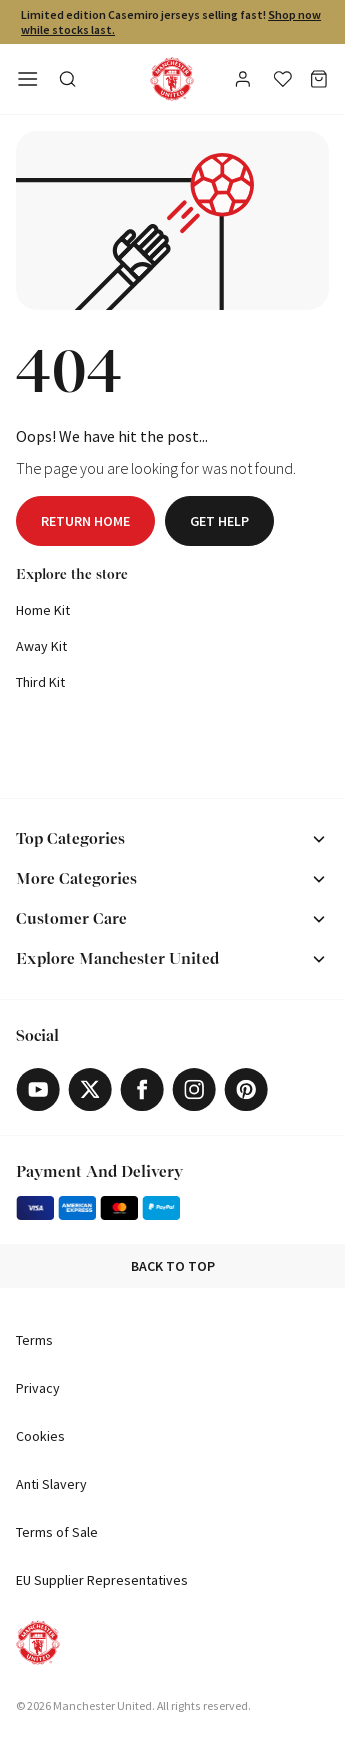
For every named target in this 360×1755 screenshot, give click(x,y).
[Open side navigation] (28, 79)
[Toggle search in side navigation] (68, 79)
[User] (245, 82)
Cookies (40, 1436)
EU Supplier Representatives (102, 1580)
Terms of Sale (57, 1532)
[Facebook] (142, 1089)
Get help (219, 521)
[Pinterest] (246, 1089)
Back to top (173, 1266)
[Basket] (319, 79)
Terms (34, 1340)
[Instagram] (194, 1089)
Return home (85, 521)
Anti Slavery (51, 1484)
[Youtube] (38, 1089)
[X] (90, 1089)
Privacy (38, 1388)
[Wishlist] (283, 79)
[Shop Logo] (172, 79)
